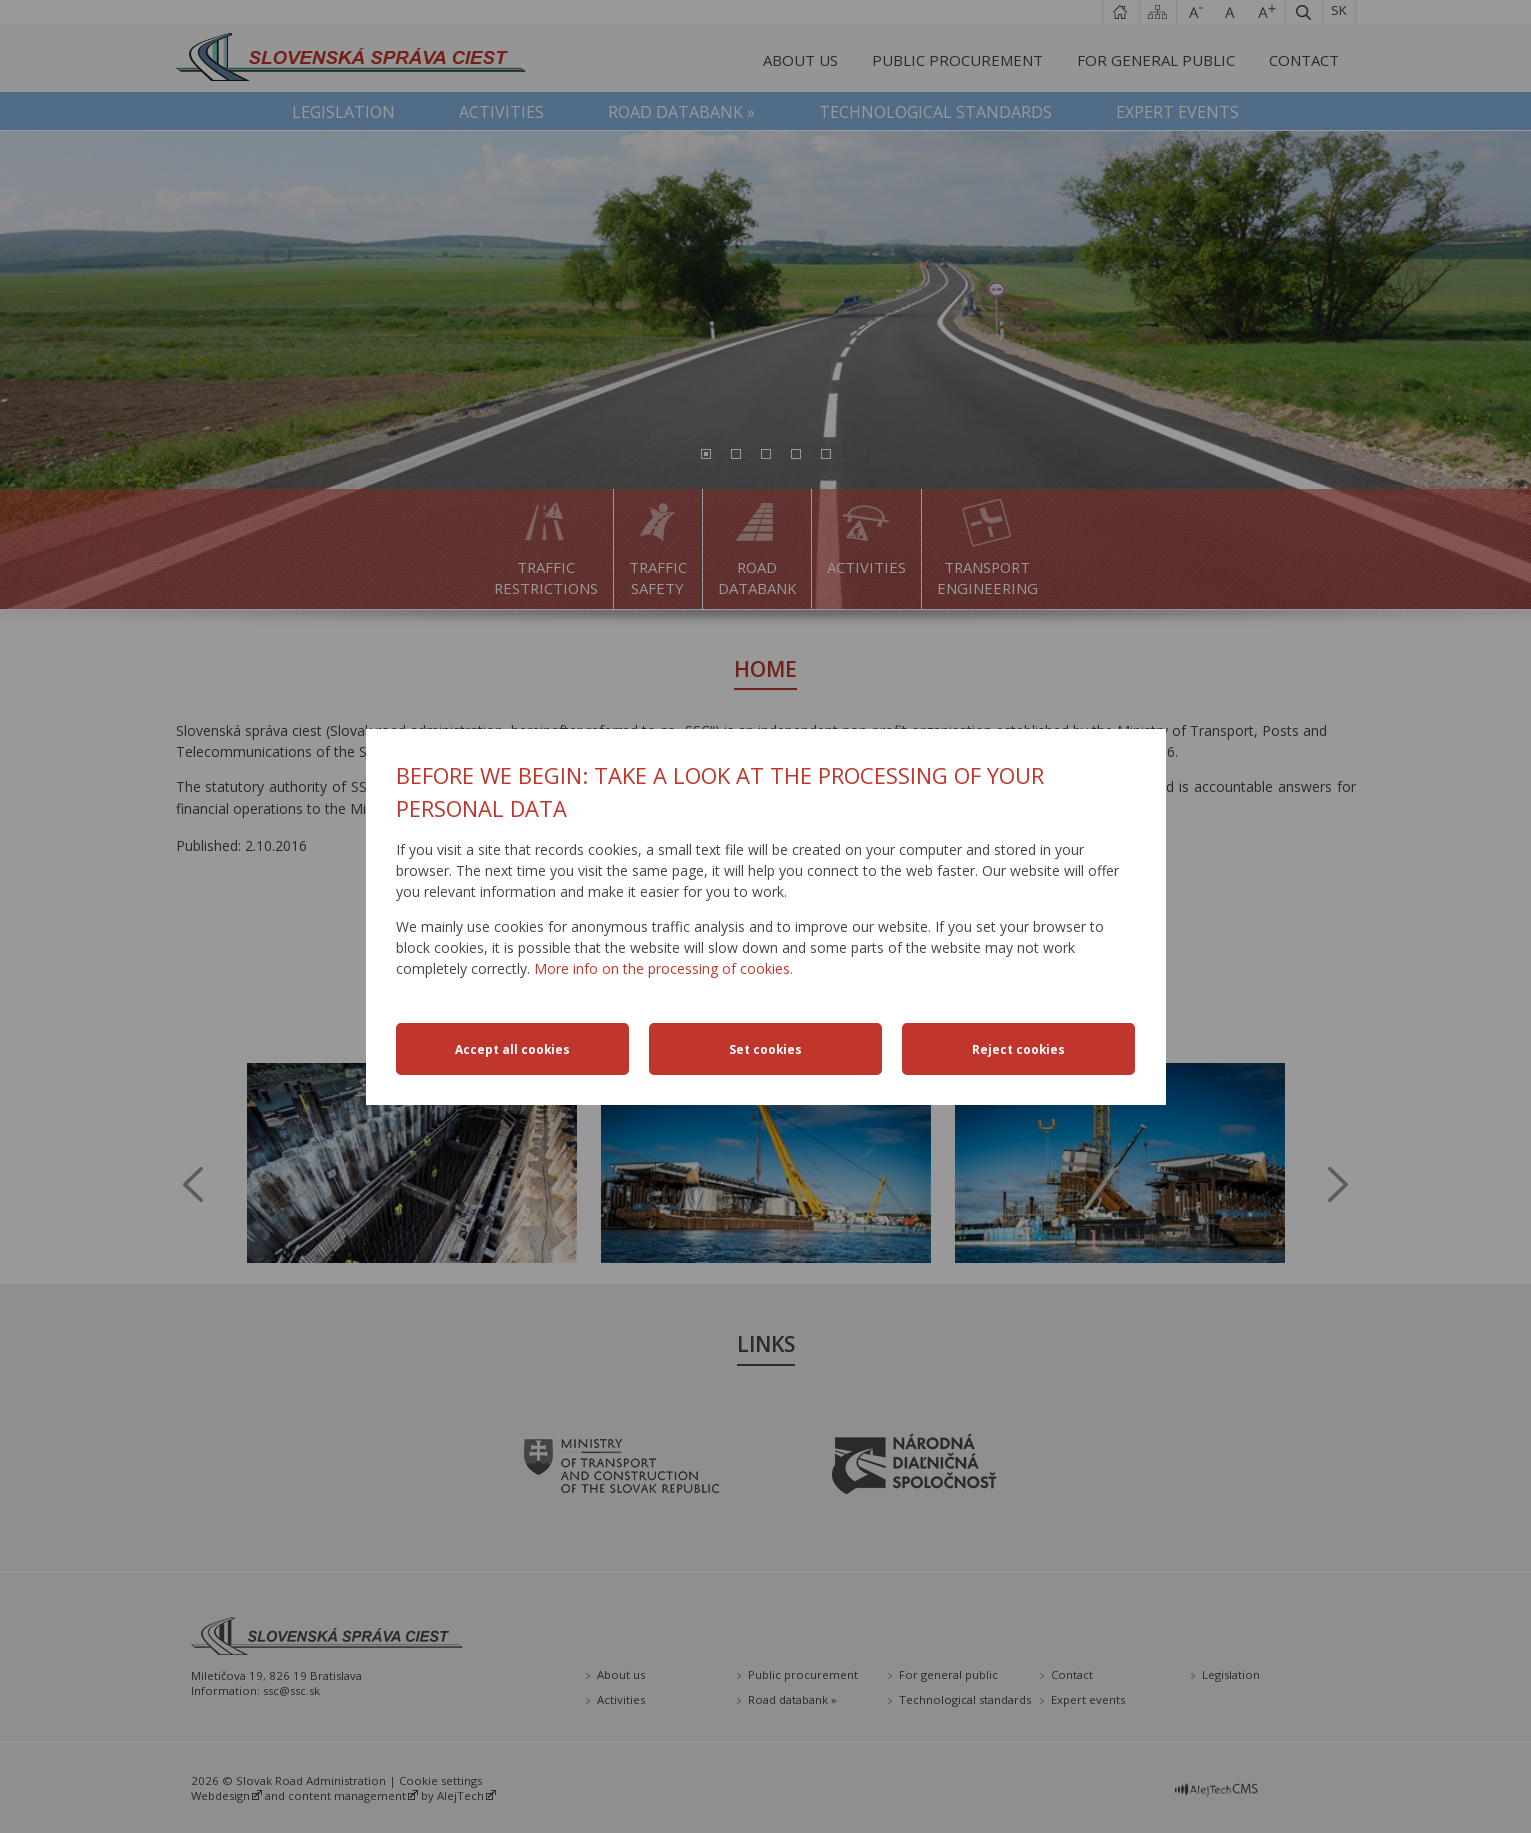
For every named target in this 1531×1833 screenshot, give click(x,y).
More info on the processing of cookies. (663, 968)
